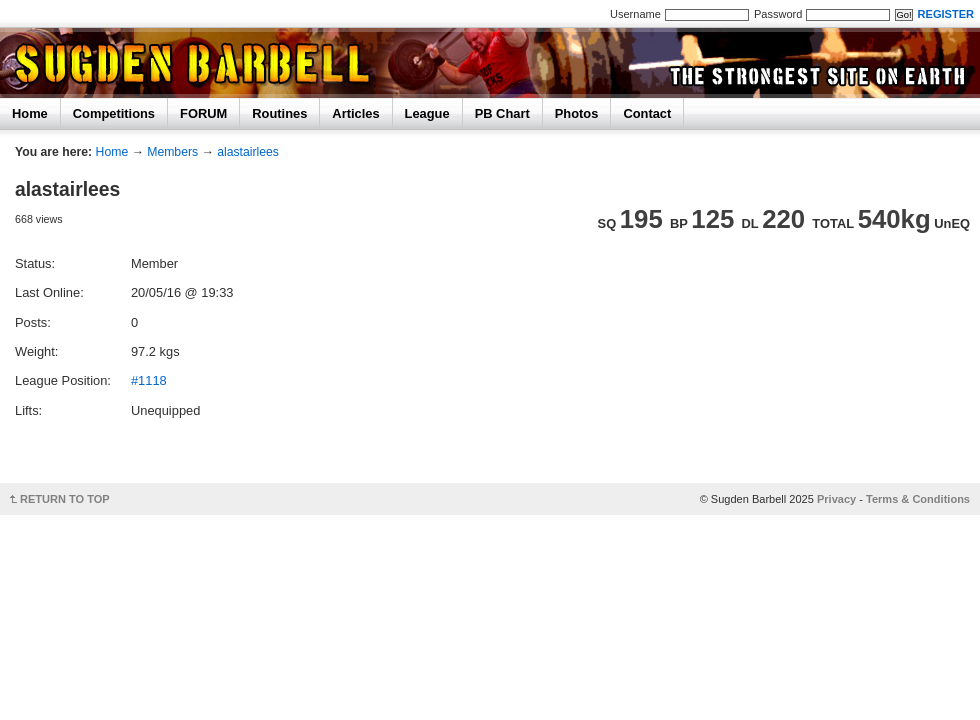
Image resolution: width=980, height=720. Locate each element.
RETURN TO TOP (65, 499)
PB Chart (502, 113)
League (427, 113)
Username (635, 14)
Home (30, 113)
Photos (577, 113)
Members (172, 152)
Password (778, 14)
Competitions (114, 113)
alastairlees (248, 152)
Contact (647, 113)
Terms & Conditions (918, 499)
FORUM (203, 113)
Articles (355, 113)
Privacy (836, 499)
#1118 (149, 380)
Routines (279, 113)
